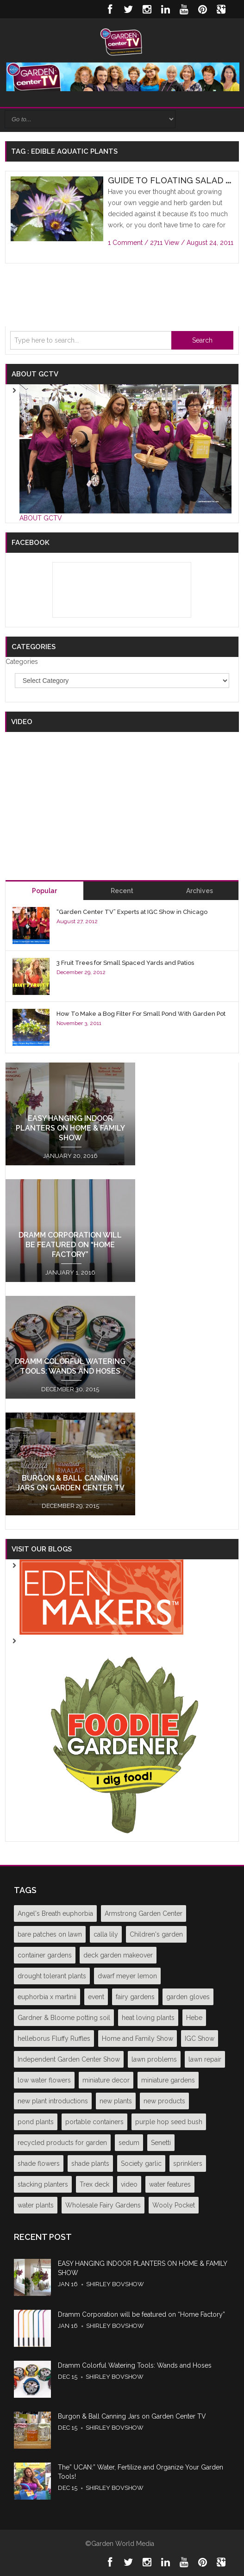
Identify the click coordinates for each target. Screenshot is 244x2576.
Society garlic (141, 2163)
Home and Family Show (137, 2038)
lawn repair (204, 2059)
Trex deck (94, 2184)
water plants (36, 2205)
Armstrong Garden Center (143, 1913)
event (96, 1997)
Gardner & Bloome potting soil (64, 2017)
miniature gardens (168, 2080)
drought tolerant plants (52, 1976)
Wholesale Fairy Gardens (103, 2205)
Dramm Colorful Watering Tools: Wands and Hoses (135, 2365)
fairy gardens (135, 1997)
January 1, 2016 (70, 1272)
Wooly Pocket (173, 2205)
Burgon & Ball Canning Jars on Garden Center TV (132, 2416)
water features (170, 2184)
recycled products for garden (62, 2142)
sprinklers (187, 2163)
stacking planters (43, 2184)
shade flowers (39, 2163)
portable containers (94, 2122)
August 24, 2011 (210, 242)
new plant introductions (53, 2101)
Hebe (194, 2017)
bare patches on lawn (50, 1934)
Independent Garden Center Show (69, 2059)
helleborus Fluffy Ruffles (54, 2038)
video (129, 2184)
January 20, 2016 (70, 1155)
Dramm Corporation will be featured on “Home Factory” (70, 1245)
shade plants (90, 2163)
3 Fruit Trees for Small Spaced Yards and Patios (125, 962)
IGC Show (199, 2038)
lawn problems (154, 2059)
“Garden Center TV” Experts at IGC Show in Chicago (131, 911)
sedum (129, 2142)
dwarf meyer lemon (127, 1976)
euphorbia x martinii (47, 1997)
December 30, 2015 (70, 1389)
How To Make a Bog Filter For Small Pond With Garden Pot (140, 1013)
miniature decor (106, 2080)
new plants (116, 2101)
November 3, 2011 (78, 1023)
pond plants (36, 2122)
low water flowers (44, 2080)
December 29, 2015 (70, 1505)
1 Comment (125, 242)
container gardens (45, 1955)
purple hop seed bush (168, 2122)
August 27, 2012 (77, 921)
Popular (44, 890)
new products (164, 2101)
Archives (199, 890)
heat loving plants (148, 2017)
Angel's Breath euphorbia (55, 1913)
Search (202, 340)
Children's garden (156, 1934)
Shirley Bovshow (115, 2284)
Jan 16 (68, 2284)
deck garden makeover (118, 1955)
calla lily (106, 1934)
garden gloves (188, 1997)
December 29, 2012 (81, 972)
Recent (122, 890)
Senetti (161, 2142)
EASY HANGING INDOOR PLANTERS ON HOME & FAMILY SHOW (70, 1128)
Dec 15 (67, 2376)
